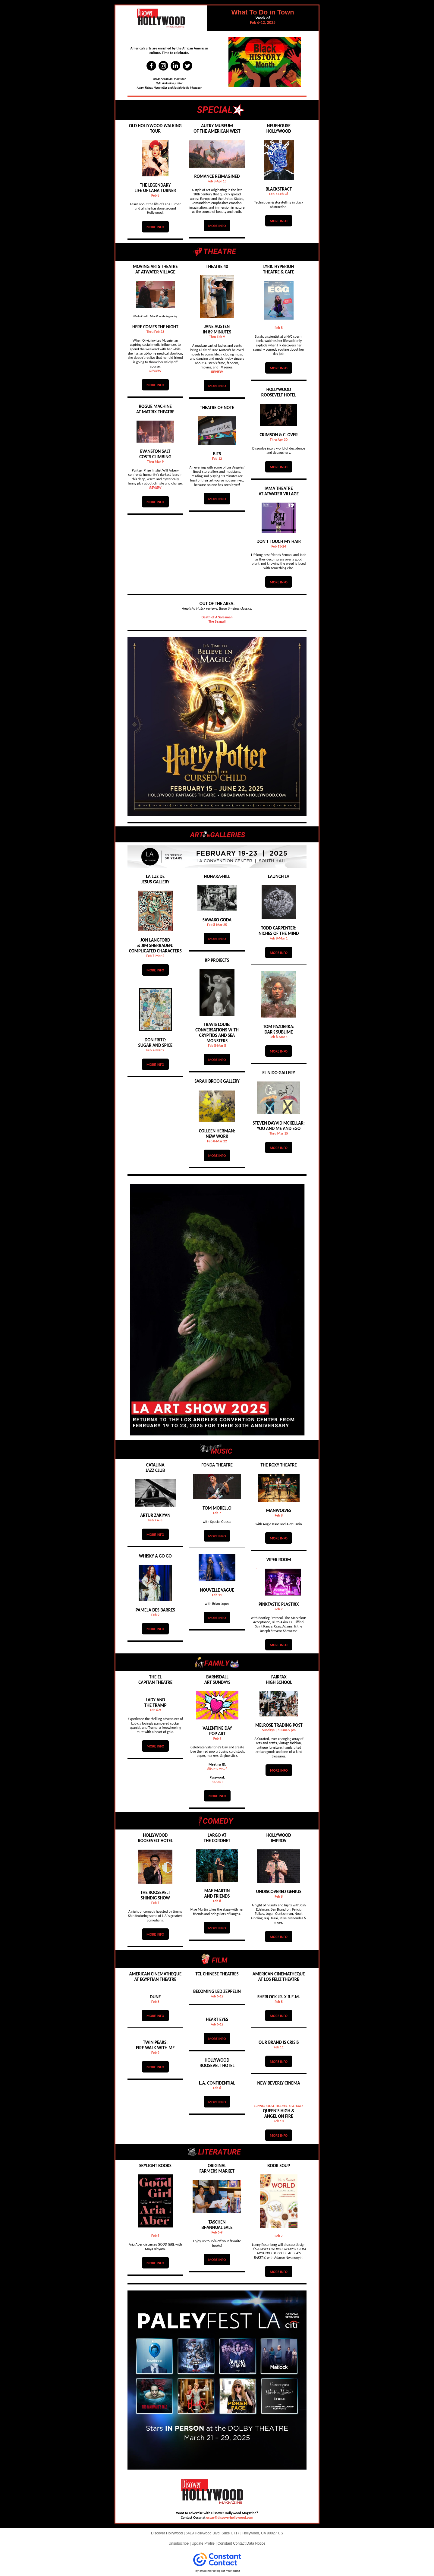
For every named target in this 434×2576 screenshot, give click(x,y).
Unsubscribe (178, 2543)
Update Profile (203, 2543)
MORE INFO (155, 227)
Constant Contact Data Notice (242, 2543)
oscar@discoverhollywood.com (229, 2517)
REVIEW (155, 371)
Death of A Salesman (216, 617)
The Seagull (217, 621)
